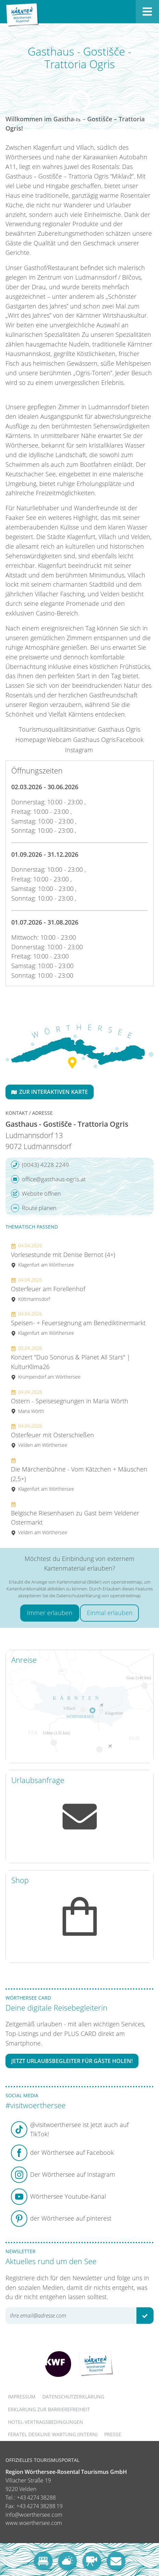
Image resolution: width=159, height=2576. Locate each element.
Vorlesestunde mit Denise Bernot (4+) (63, 1255)
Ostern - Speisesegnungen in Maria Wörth (69, 1401)
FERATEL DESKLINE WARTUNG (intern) (52, 2434)
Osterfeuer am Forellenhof (48, 1289)
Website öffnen (36, 1193)
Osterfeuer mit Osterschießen (52, 1435)
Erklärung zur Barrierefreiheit (49, 2409)
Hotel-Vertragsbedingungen (45, 2422)
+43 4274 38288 (36, 2497)
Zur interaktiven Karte (49, 1092)
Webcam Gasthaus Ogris (81, 739)
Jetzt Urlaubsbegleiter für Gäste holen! (72, 2061)
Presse (112, 2434)
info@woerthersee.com (33, 2514)
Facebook (130, 739)
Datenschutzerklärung (73, 2396)
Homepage (30, 739)
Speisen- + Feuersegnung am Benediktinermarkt (78, 1323)
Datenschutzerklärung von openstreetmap (98, 1595)
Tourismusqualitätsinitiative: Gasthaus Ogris (79, 729)
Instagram (79, 750)
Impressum (22, 2396)
